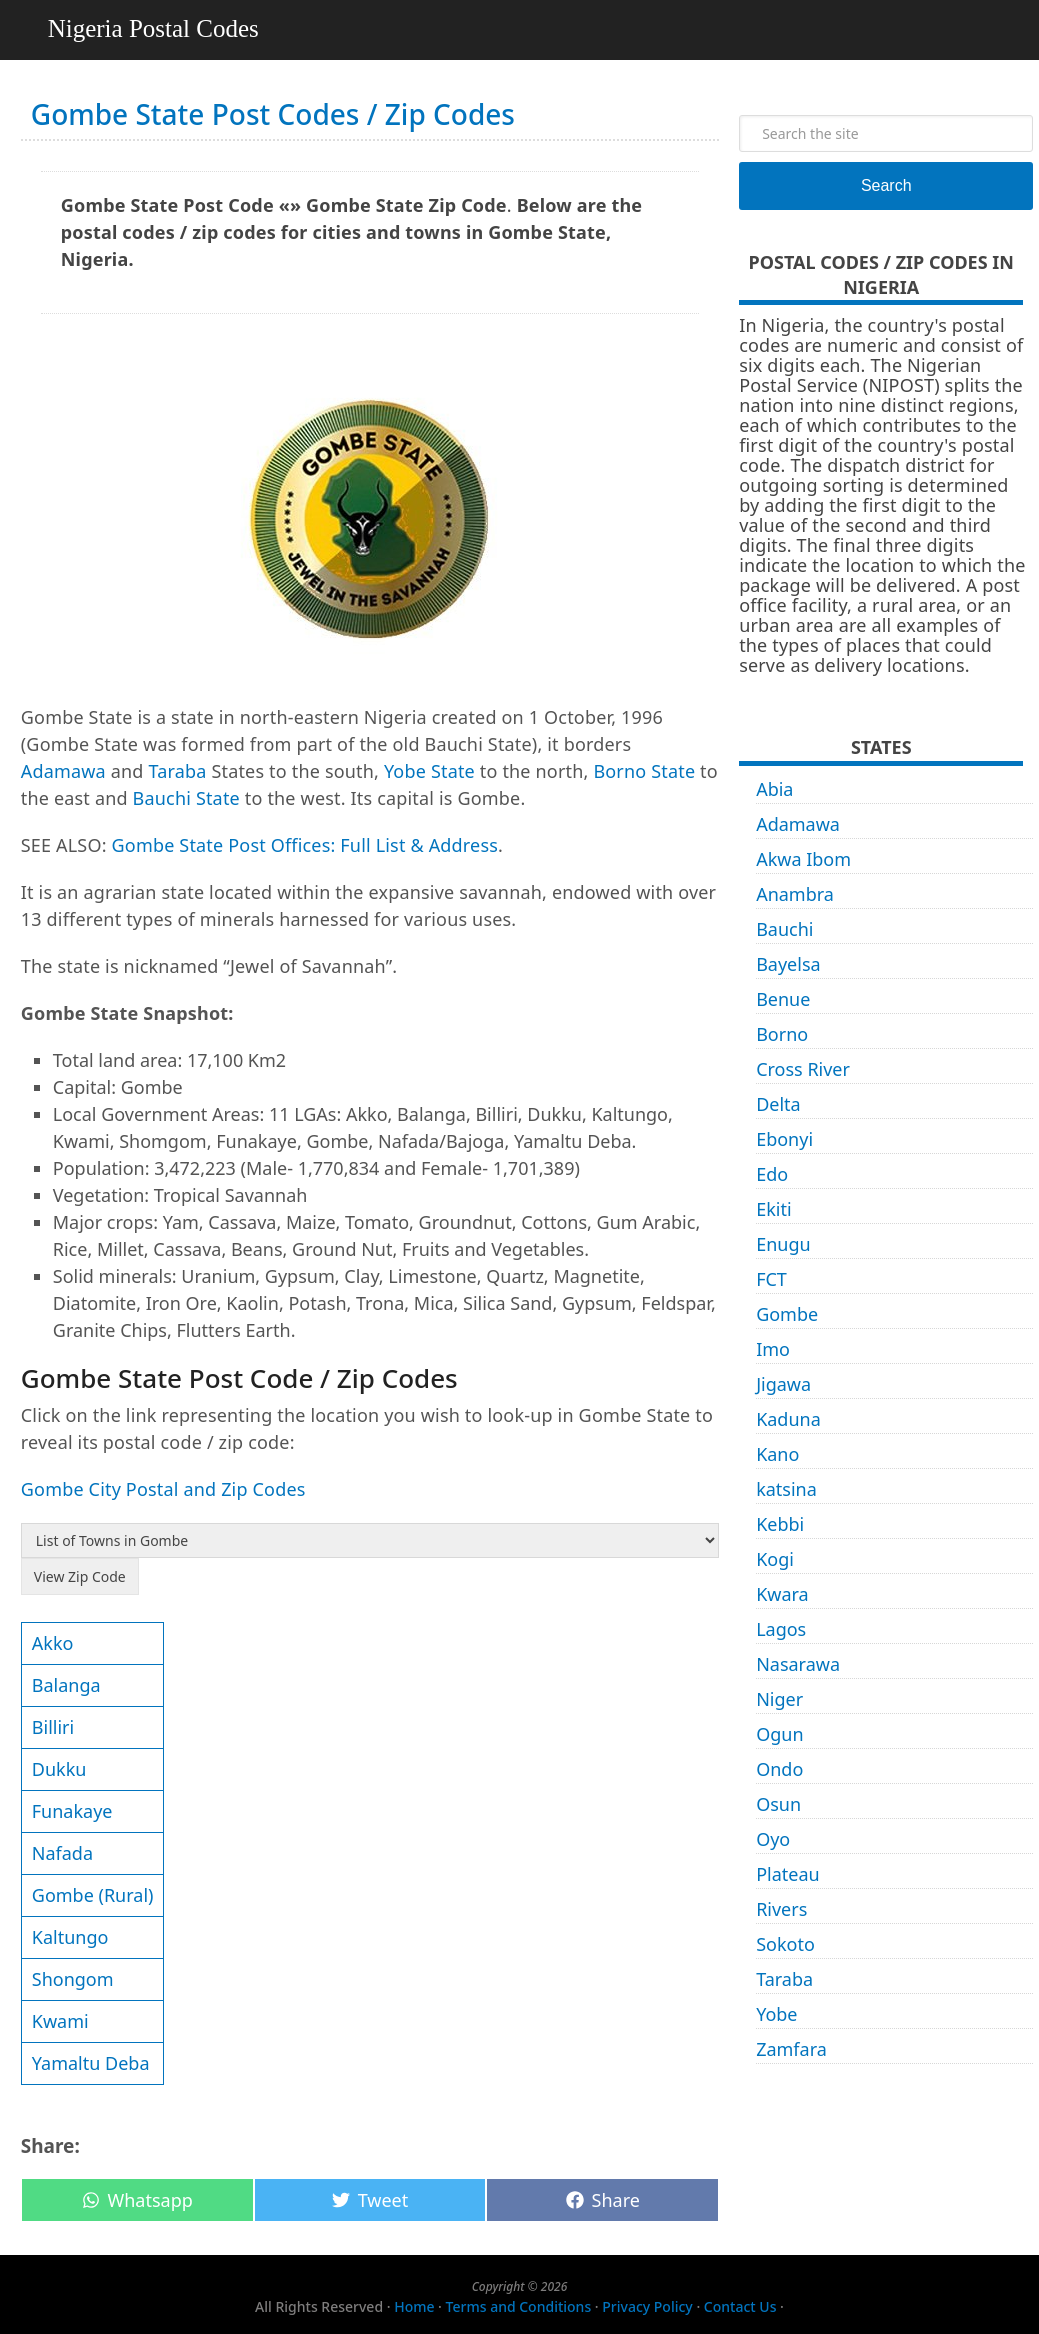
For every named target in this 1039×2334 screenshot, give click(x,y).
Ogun (779, 1734)
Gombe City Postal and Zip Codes (163, 1489)
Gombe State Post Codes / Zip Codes (273, 114)
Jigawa (783, 1384)
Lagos (781, 1629)
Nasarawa (798, 1664)
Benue (783, 999)
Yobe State (429, 771)
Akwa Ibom (803, 859)
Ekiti (773, 1209)
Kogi (775, 1559)
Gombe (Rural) (93, 1895)
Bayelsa (788, 964)
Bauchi (784, 929)
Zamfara (791, 2049)
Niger (779, 1699)
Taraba (177, 771)
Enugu (783, 1244)
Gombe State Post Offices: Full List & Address (305, 845)
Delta (778, 1104)
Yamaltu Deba (91, 2063)
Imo (773, 1349)
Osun (778, 1804)
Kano (777, 1454)
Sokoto (785, 1944)
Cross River (803, 1069)
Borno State (644, 771)
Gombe (787, 1314)
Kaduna (788, 1419)
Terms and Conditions (519, 2306)
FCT (771, 1279)
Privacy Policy (647, 2306)
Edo (772, 1174)
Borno (782, 1034)
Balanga (66, 1685)
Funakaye (72, 1811)
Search (886, 185)
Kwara (782, 1594)
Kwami (60, 2021)
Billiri (53, 1727)
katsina (786, 1489)
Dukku (59, 1769)
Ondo (779, 1769)
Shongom (73, 1979)
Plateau (788, 1874)
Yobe (776, 2014)
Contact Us (740, 2306)
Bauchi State (186, 798)
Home (414, 2306)
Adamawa (63, 771)
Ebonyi (784, 1139)
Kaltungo (70, 1937)
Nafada (62, 1853)
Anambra (795, 894)
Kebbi (780, 1524)
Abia (774, 789)
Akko (53, 1643)
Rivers (781, 1909)
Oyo (773, 1839)
